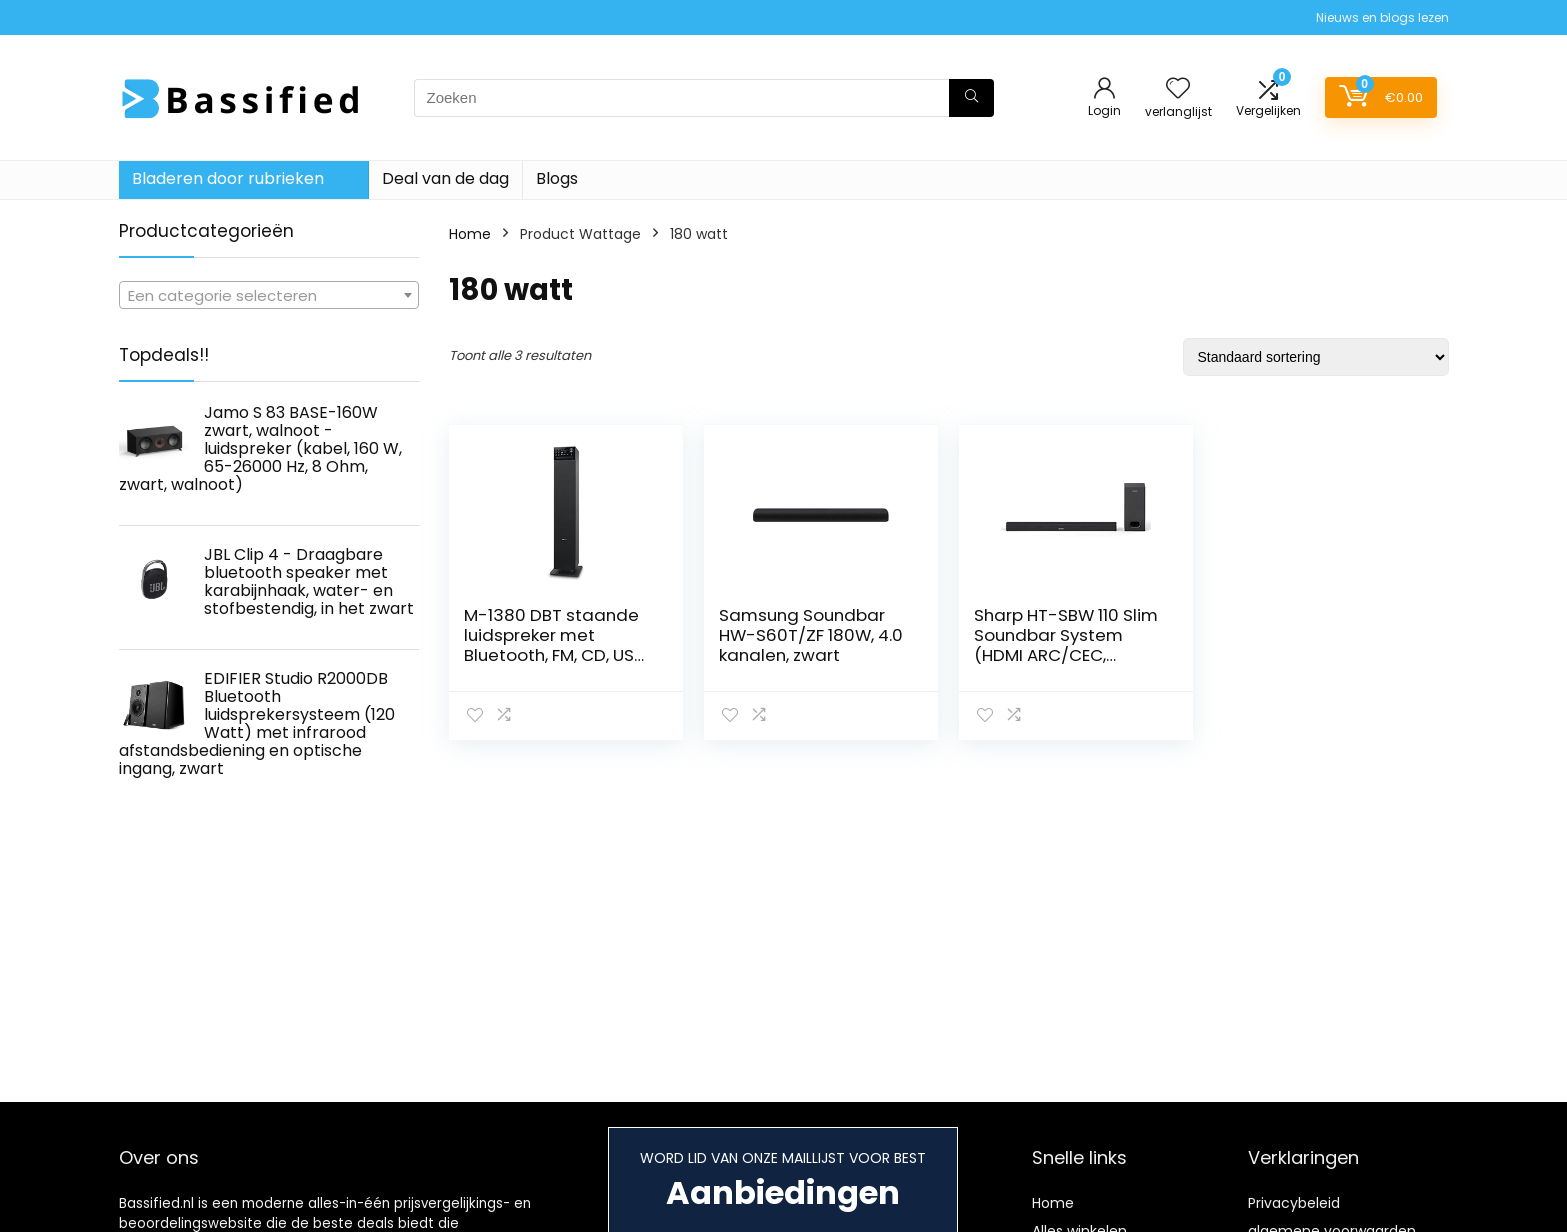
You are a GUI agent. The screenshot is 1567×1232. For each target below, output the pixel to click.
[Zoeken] (971, 98)
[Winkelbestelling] (1316, 357)
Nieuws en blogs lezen (1382, 17)
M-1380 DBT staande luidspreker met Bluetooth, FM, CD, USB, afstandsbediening (555, 645)
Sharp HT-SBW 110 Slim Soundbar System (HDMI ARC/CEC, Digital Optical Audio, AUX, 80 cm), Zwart (1066, 655)
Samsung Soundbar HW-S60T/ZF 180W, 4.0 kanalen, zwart (811, 635)
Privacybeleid (1294, 1203)
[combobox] (269, 295)
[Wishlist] (1178, 89)
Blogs (557, 178)
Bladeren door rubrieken (228, 178)
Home (470, 234)
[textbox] (269, 296)
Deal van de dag (445, 178)
